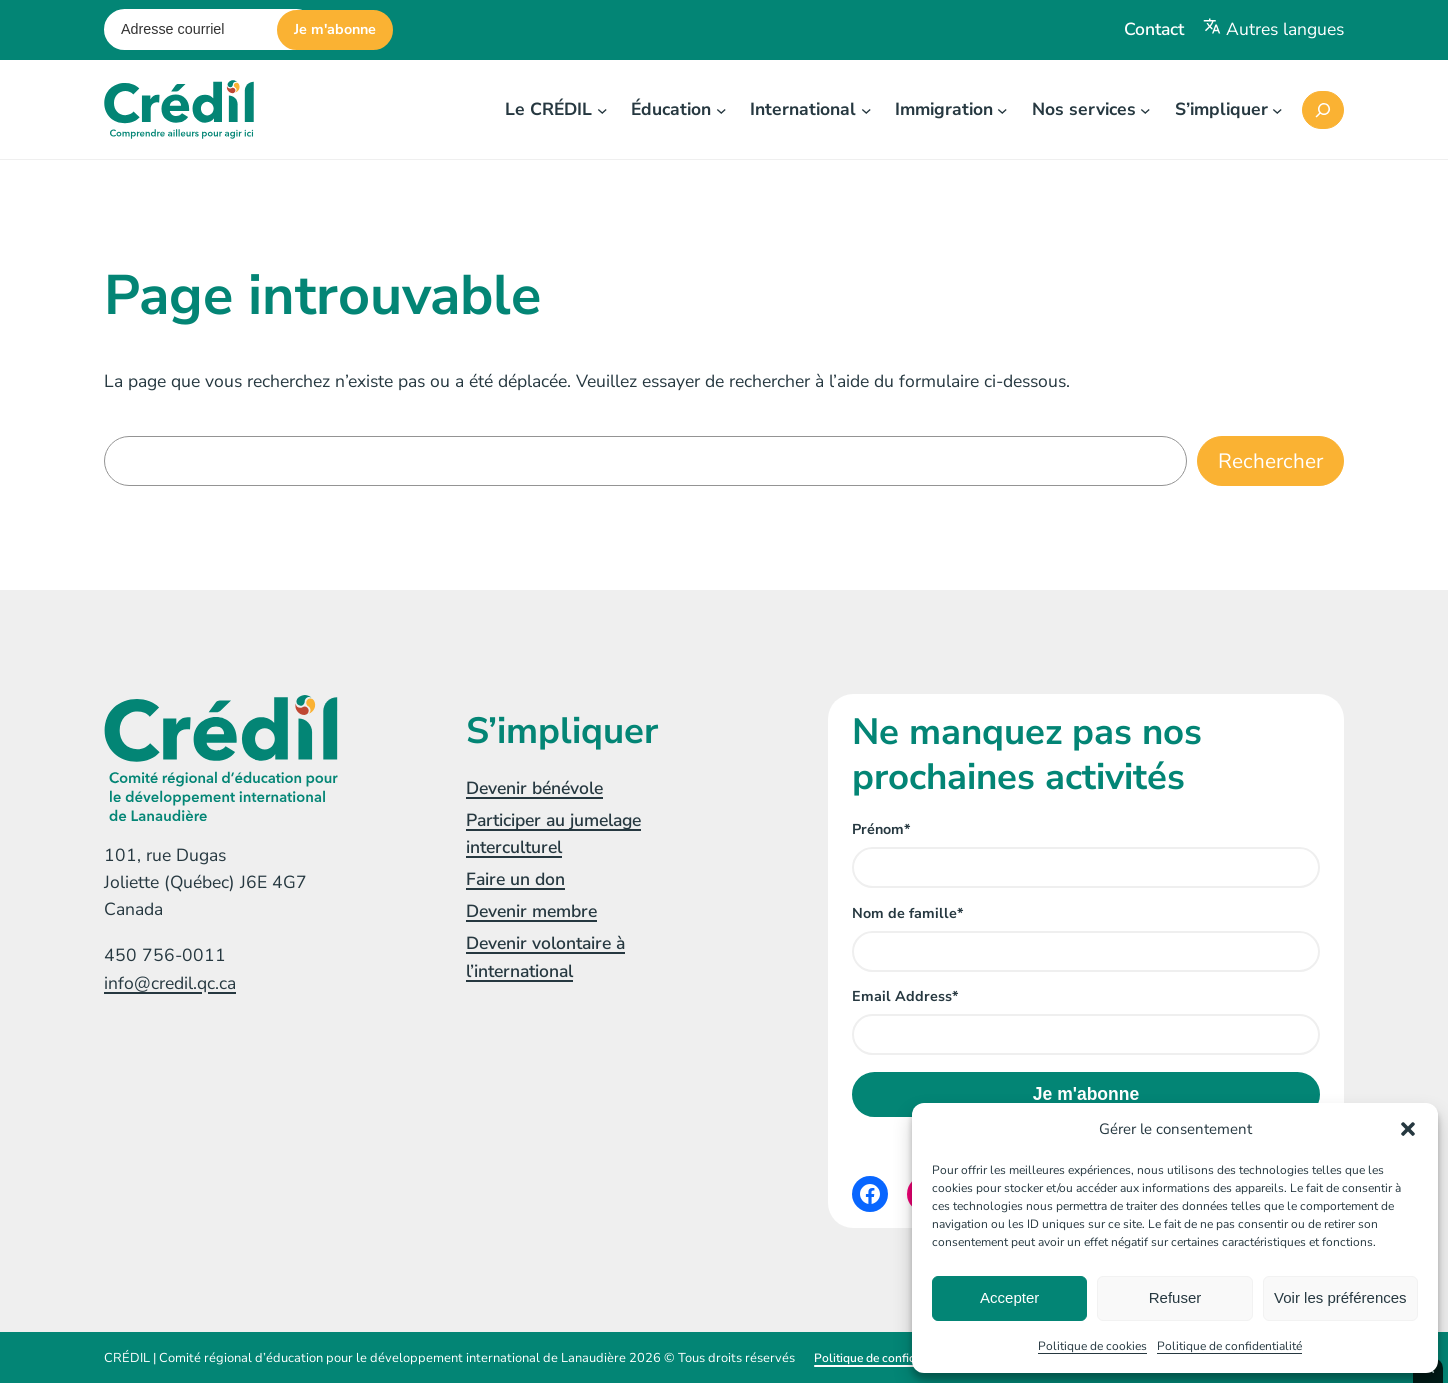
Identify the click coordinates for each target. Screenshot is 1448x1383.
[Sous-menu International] (866, 109)
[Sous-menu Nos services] (1145, 109)
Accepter (1009, 1297)
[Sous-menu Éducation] (721, 109)
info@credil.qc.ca (170, 983)
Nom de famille (907, 913)
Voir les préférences (1340, 1297)
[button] (1408, 1129)
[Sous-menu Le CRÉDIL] (602, 109)
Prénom (881, 829)
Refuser (1175, 1297)
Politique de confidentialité (1229, 1346)
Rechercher (1270, 461)
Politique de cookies (1092, 1346)
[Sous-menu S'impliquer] (1277, 109)
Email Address (905, 996)
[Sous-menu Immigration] (1002, 109)
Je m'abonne (335, 29)
